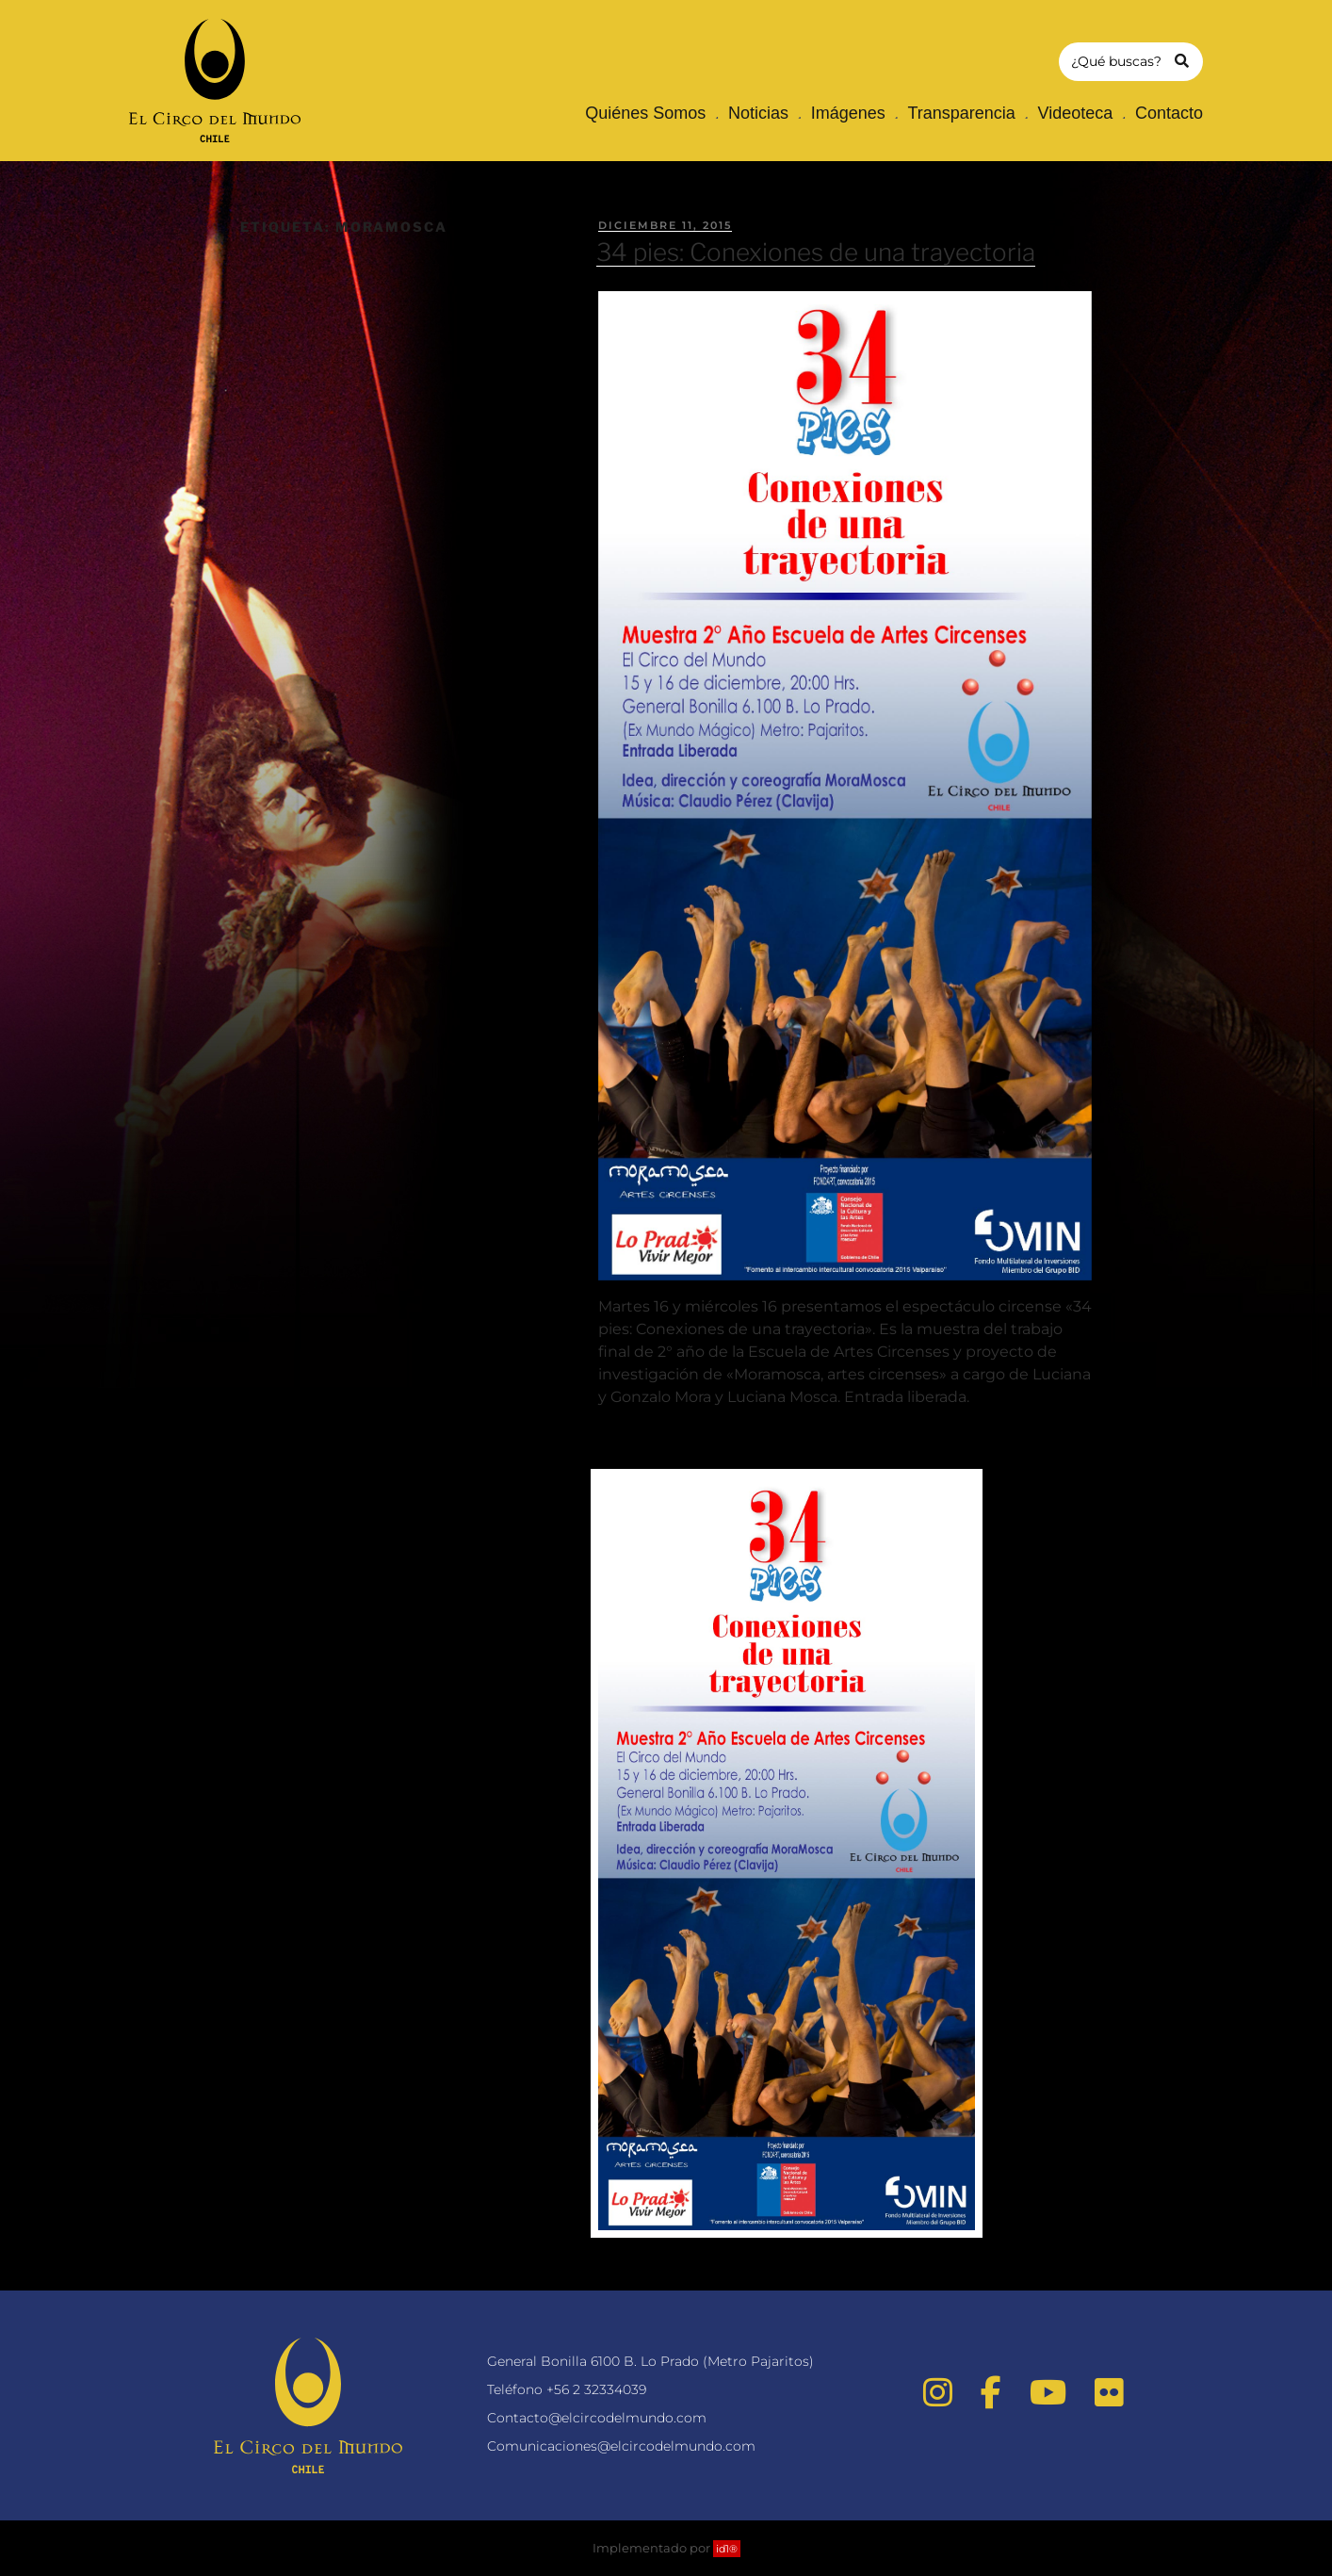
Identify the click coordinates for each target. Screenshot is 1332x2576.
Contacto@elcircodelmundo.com (597, 2417)
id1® (727, 2548)
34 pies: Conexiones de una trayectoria (815, 252)
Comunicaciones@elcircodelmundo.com (621, 2445)
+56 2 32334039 (596, 2389)
